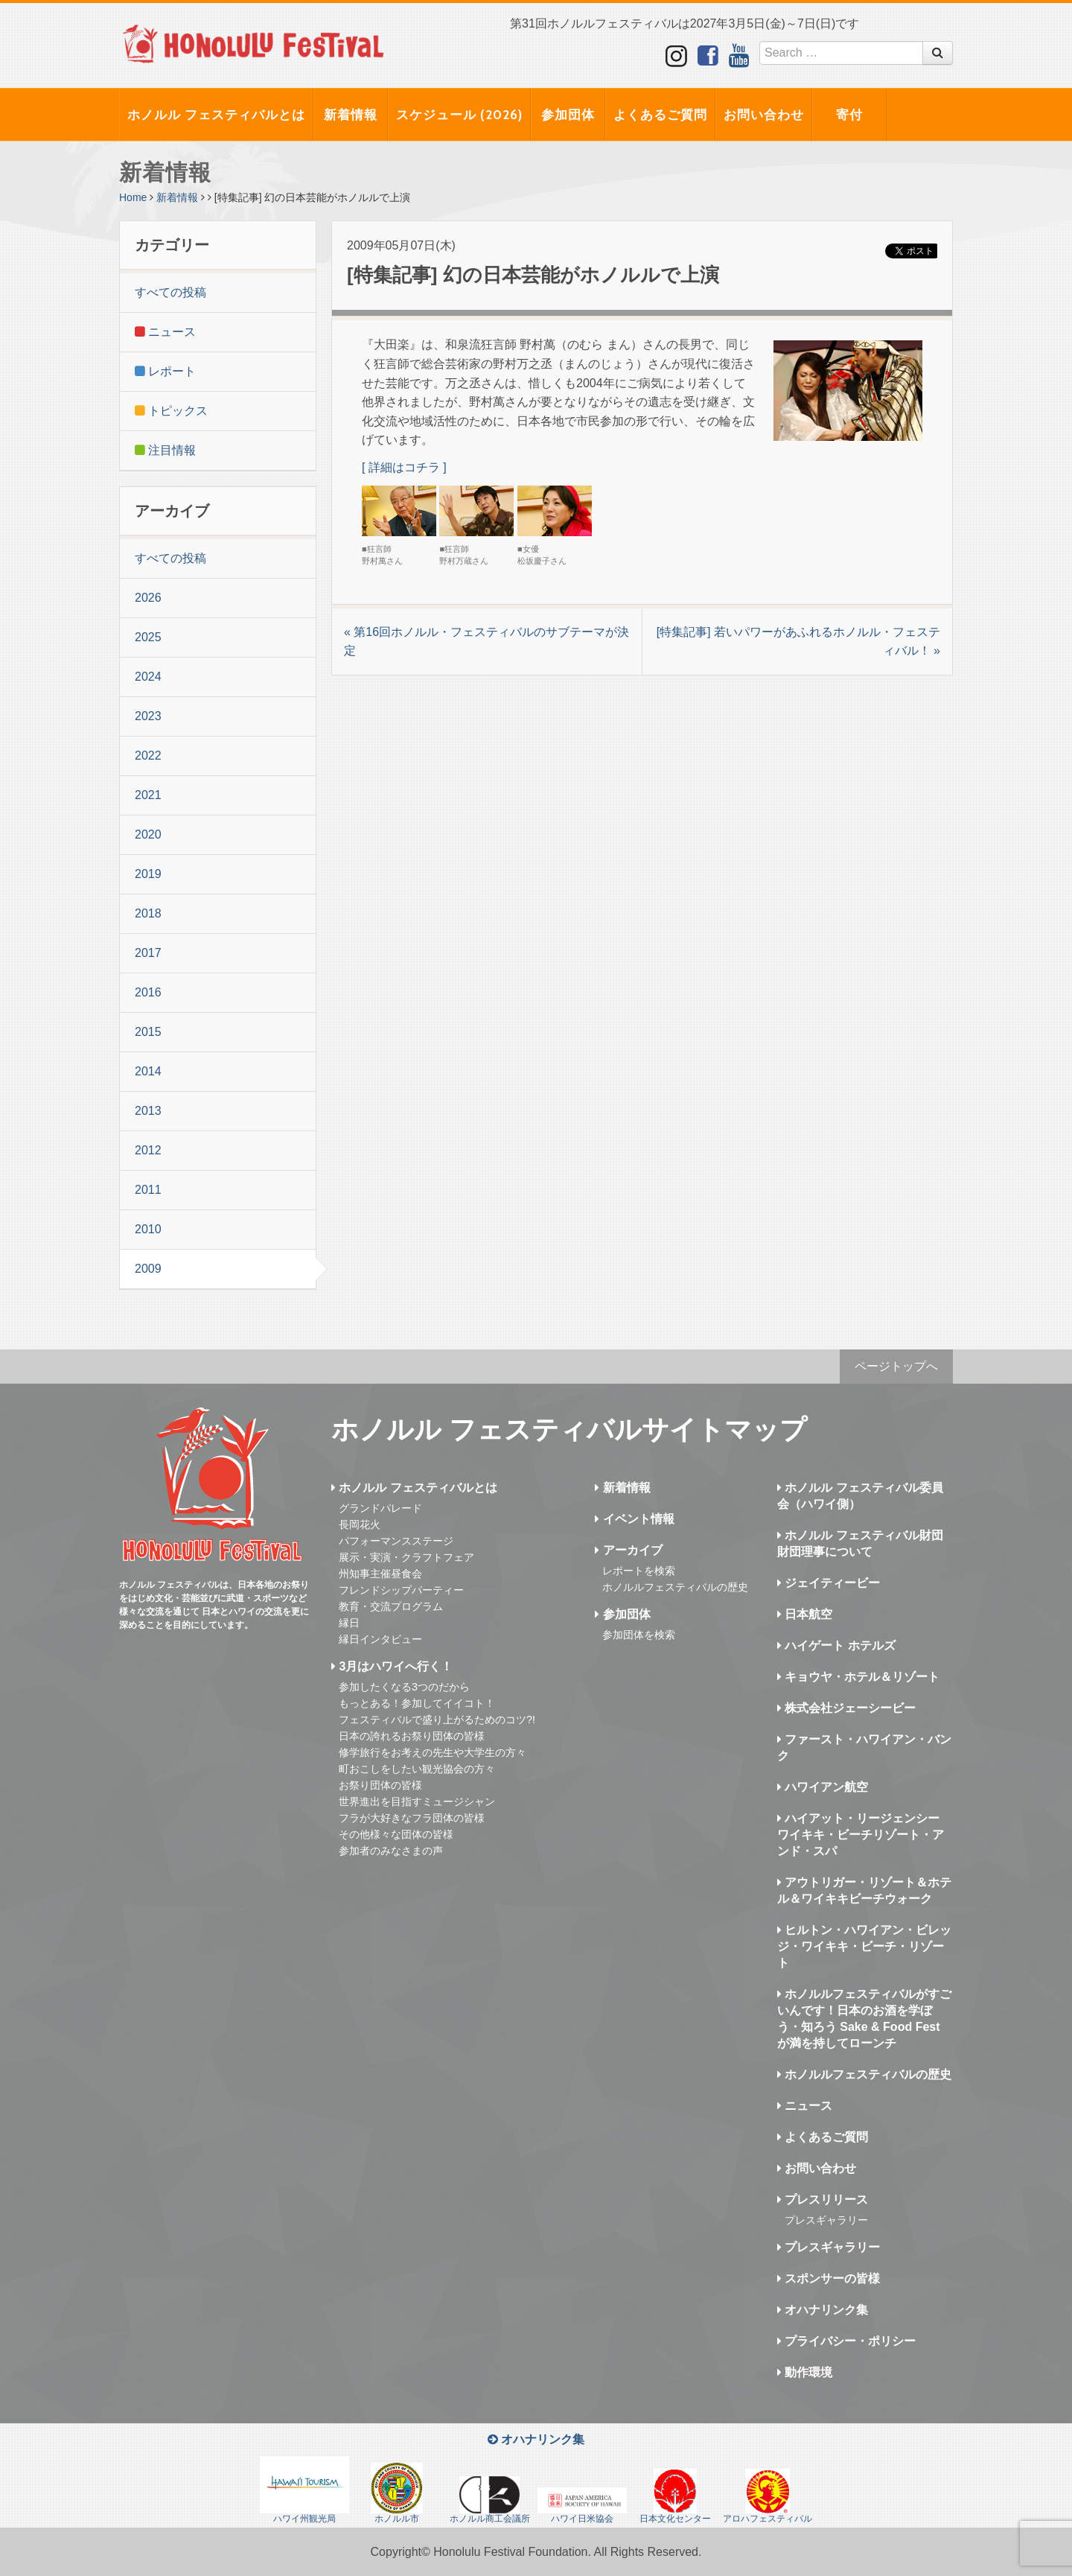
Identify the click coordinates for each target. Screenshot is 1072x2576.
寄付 (849, 114)
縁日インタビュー (380, 1639)
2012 (148, 1150)
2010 (148, 1229)
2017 (148, 953)
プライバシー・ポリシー (846, 2341)
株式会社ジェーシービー (846, 1708)
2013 (148, 1110)
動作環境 (804, 2372)
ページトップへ (896, 1366)
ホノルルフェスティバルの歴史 (675, 1587)
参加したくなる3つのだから (404, 1687)
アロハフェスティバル (767, 2496)
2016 (148, 992)
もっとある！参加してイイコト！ (417, 1703)
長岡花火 (359, 1524)
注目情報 (165, 450)
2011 (148, 1189)
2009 (148, 1268)
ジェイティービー (828, 1583)
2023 (148, 716)
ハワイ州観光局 (304, 2490)
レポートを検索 (638, 1571)
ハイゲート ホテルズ (836, 1645)
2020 (148, 834)
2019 (148, 874)
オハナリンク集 (822, 2309)
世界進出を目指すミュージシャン (417, 1801)
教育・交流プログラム (391, 1606)
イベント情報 (634, 1519)
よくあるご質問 (660, 114)
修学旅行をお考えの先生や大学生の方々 (432, 1752)
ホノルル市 (397, 2493)
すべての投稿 (170, 292)
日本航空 (804, 1614)
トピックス (171, 410)
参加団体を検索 (638, 1635)
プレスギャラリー (826, 2220)
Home (133, 197)
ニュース (165, 331)
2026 (148, 597)
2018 (148, 913)
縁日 (349, 1623)
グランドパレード (380, 1508)
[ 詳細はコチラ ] (404, 467)
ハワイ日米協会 (582, 2505)
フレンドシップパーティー (401, 1590)
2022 (148, 755)
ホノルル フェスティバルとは (216, 114)
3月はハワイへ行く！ (392, 1666)
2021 (148, 795)
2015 (148, 1031)
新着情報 (350, 114)
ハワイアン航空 (822, 1787)
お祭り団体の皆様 (380, 1785)
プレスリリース (822, 2199)
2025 (148, 637)
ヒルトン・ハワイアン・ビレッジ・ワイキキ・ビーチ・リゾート (864, 1946)
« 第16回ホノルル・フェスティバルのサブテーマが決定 (486, 642)
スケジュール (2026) (459, 114)
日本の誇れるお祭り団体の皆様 (412, 1736)
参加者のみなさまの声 (391, 1851)
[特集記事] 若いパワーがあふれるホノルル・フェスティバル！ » (798, 642)
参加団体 (568, 114)
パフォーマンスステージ (396, 1541)
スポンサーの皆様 (828, 2278)
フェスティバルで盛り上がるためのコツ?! (437, 1720)
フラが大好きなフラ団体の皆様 (412, 1818)
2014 (148, 1071)
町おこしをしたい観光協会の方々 (417, 1769)
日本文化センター (675, 2496)
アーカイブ (628, 1550)
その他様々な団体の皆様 (396, 1834)
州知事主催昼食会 (380, 1574)
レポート (165, 371)
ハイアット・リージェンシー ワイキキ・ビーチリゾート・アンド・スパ (860, 1834)
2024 (148, 676)
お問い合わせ (764, 114)
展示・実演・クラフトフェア (406, 1557)
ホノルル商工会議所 (490, 2500)
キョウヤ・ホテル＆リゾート (858, 1676)
